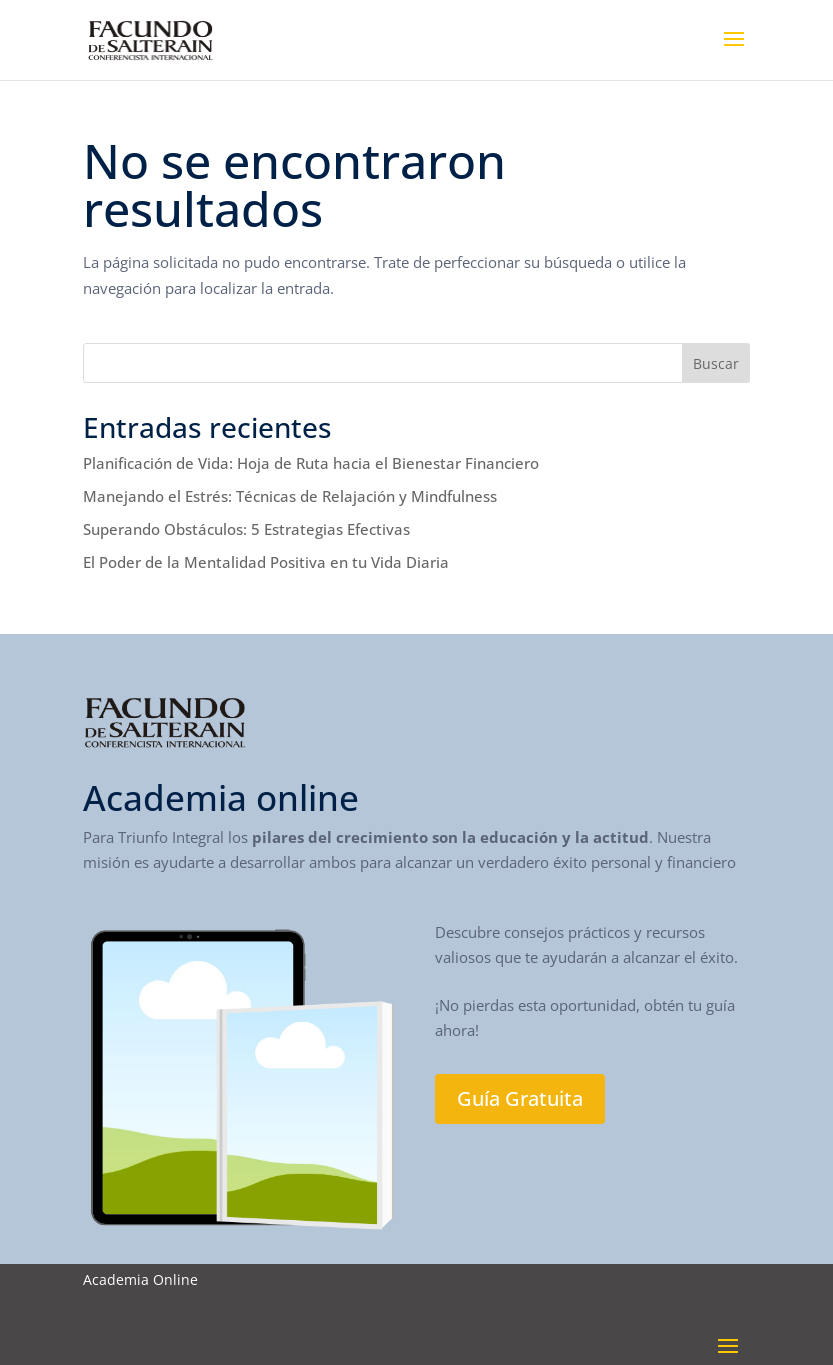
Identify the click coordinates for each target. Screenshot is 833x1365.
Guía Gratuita (520, 1098)
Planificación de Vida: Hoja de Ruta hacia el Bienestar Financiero (311, 463)
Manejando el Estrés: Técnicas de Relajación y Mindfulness (290, 496)
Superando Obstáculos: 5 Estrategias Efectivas (246, 529)
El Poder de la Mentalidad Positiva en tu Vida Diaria (266, 562)
